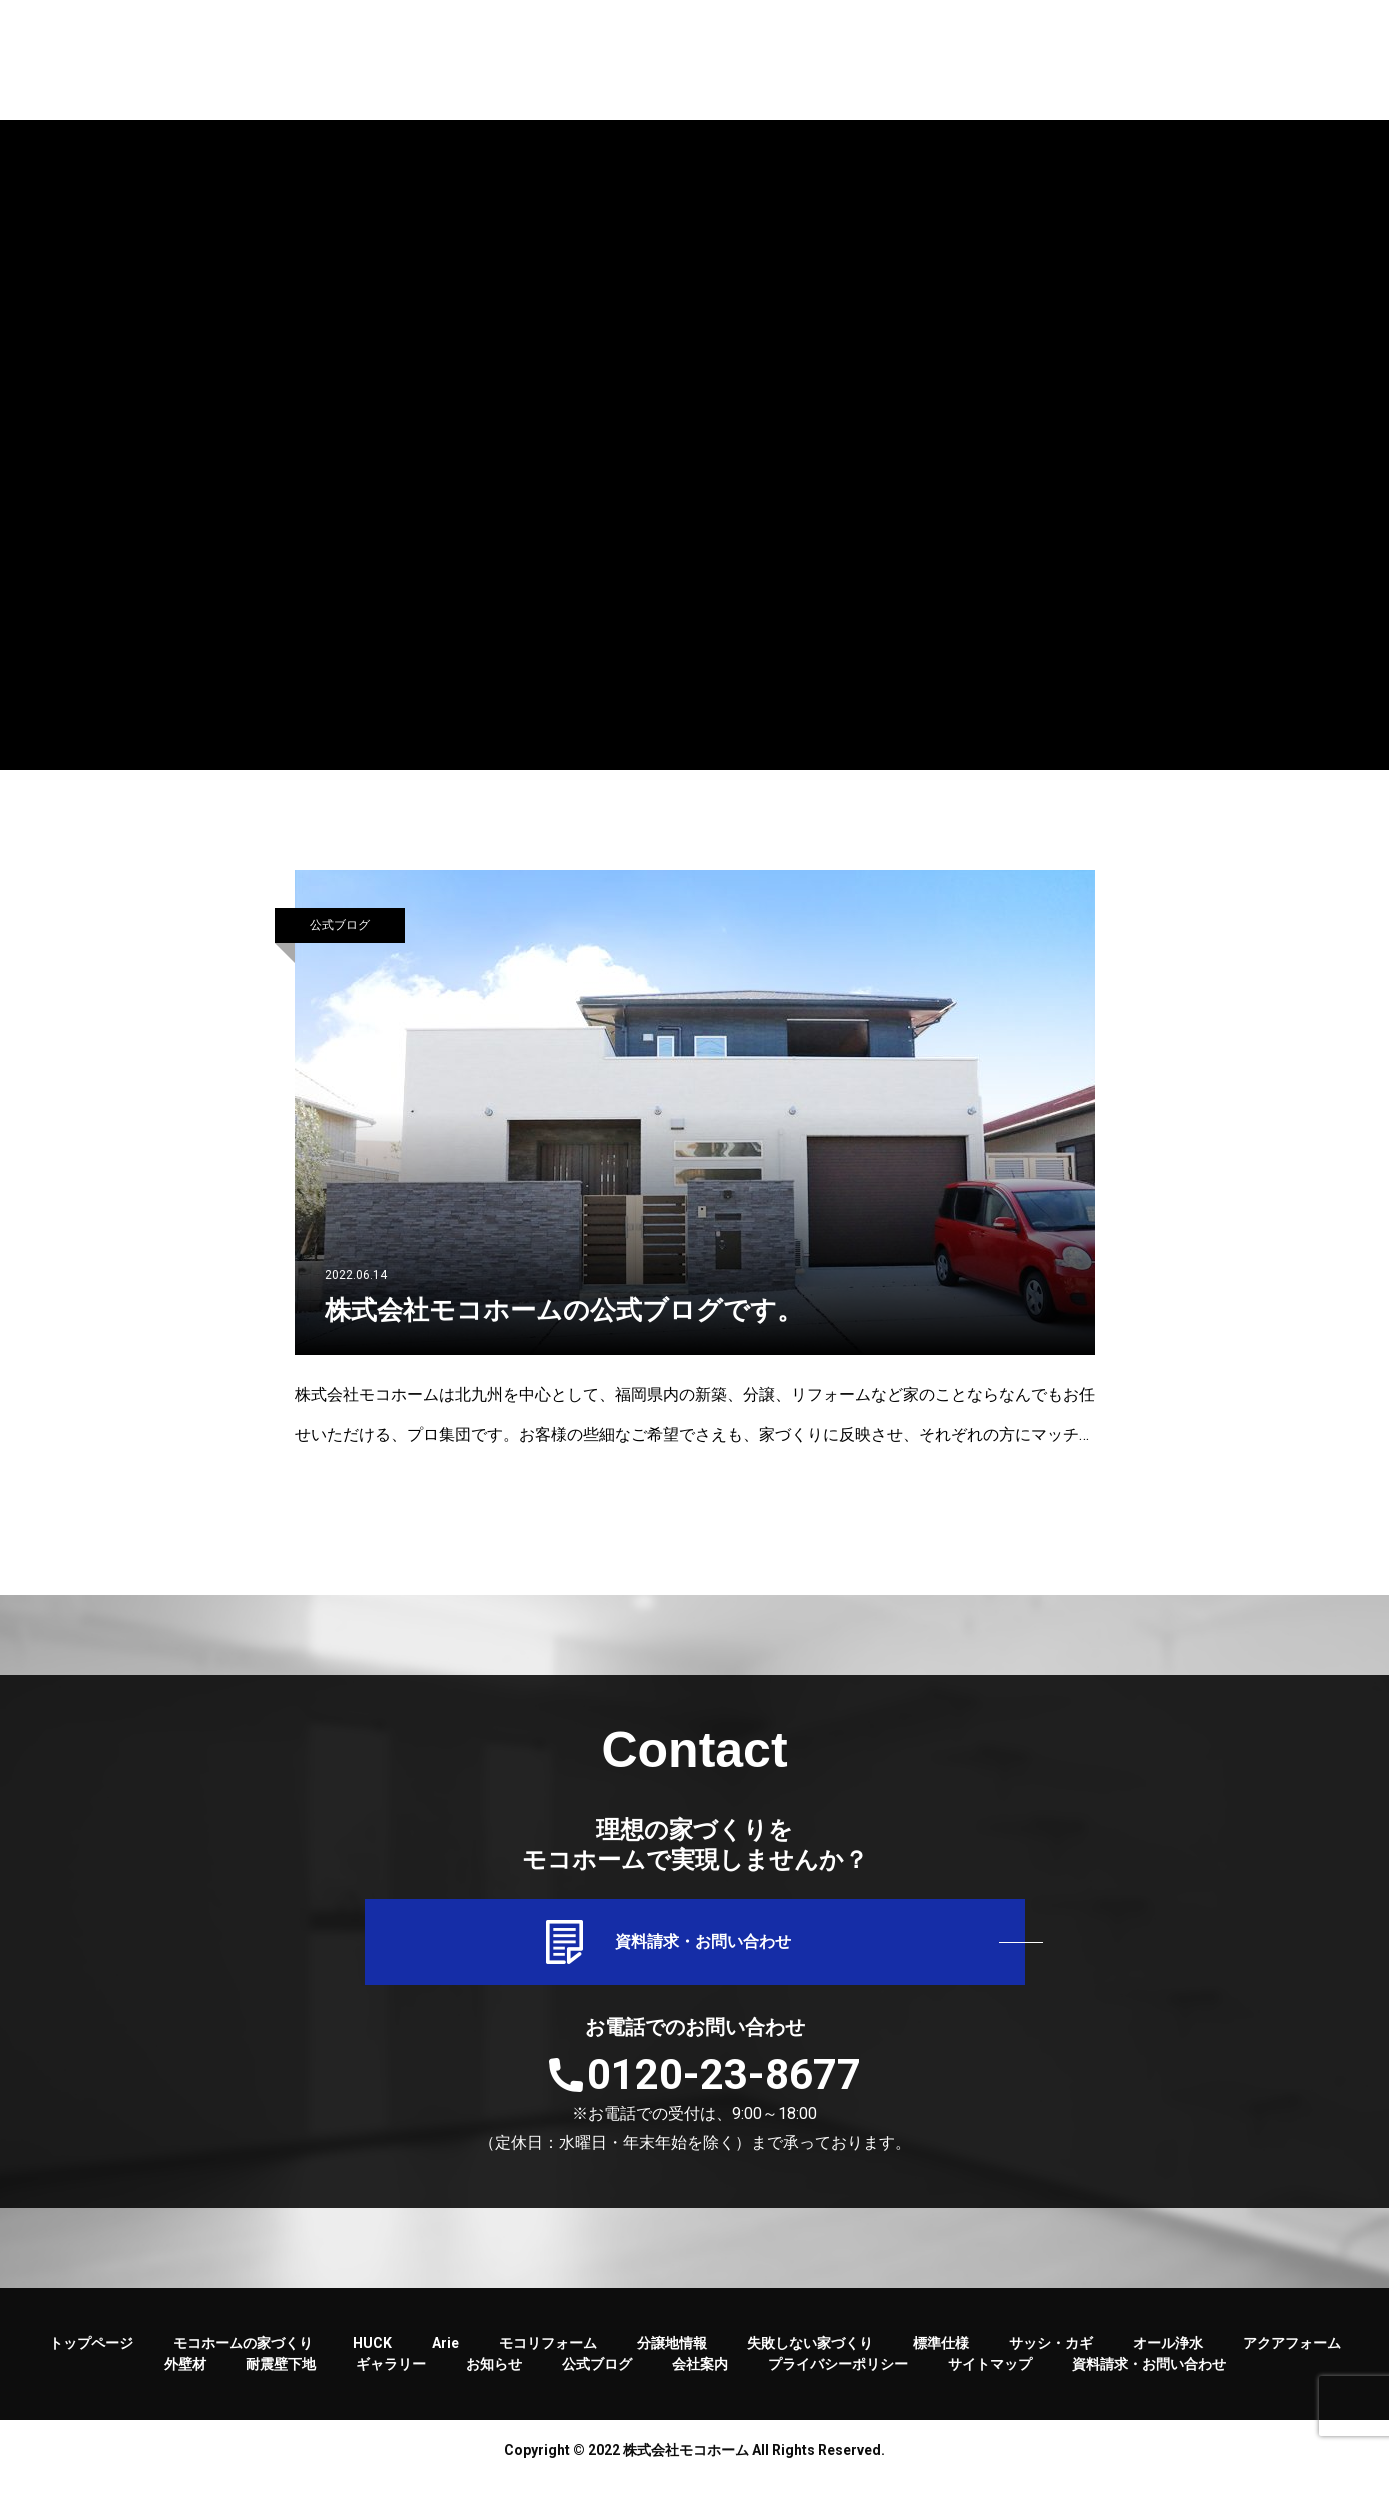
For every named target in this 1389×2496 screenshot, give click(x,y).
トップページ (91, 2359)
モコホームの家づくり (243, 2359)
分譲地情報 (672, 2359)
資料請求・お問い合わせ (695, 1950)
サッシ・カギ (1051, 2359)
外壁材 (185, 2380)
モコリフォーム (548, 2359)
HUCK (372, 2359)
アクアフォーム (1292, 2359)
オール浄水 (1168, 2359)
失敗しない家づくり (810, 2359)
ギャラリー (391, 2380)
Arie (445, 2359)
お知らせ (494, 2380)
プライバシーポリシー (838, 2380)
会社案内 (700, 2380)
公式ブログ (340, 925)
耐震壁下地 (281, 2380)
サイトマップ (990, 2380)
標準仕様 (941, 2359)
